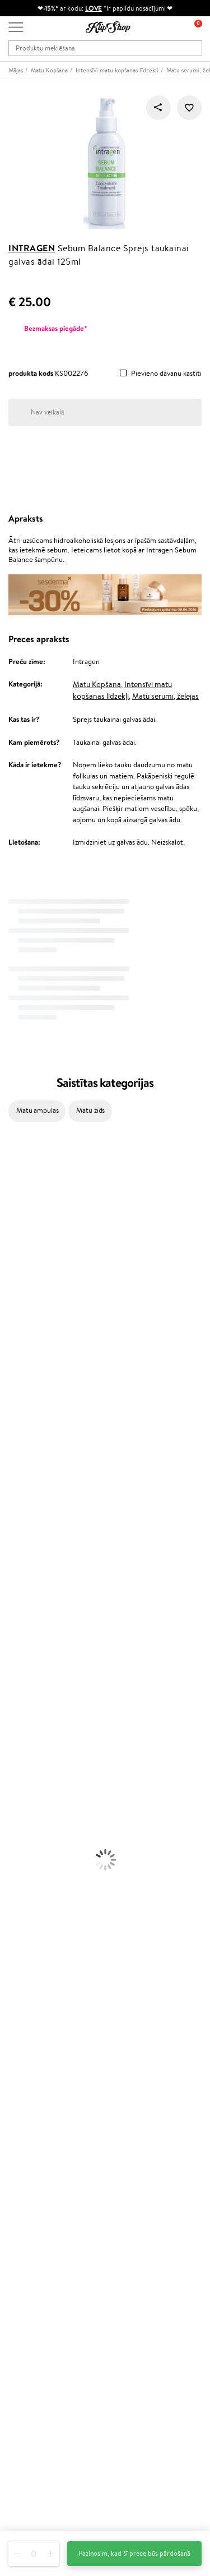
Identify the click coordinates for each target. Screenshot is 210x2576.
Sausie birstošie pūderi (34, 1816)
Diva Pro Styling (25, 1412)
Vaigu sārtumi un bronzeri (40, 1849)
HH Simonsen (21, 1510)
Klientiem (26, 2094)
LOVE (93, 8)
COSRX (12, 1313)
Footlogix (14, 1477)
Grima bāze (17, 1784)
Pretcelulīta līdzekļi (29, 1740)
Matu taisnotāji (23, 1652)
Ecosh (9, 1335)
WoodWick (17, 1291)
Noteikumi (24, 2030)
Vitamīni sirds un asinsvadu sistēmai (54, 1947)
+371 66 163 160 (33, 2434)
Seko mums (26, 2494)
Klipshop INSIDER (36, 2052)
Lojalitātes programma (43, 2223)
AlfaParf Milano (24, 1521)
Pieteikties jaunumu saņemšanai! (58, 2351)
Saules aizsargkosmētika (36, 1762)
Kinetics (12, 1466)
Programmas (30, 2191)
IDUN (9, 1543)
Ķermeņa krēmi (24, 1707)
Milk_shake (17, 1171)
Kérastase (15, 1204)
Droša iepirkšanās (35, 1991)
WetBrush (15, 1422)
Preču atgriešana (34, 1969)
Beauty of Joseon (27, 1269)
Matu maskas (20, 1630)
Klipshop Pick (29, 2234)
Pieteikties (36, 2396)
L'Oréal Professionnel (33, 1160)
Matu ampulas (37, 1110)
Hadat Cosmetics (27, 1193)
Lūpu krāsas (17, 1860)
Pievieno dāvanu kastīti (166, 374)
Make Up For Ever (27, 1565)
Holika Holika (20, 1499)
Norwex (12, 1226)
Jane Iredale (19, 1237)
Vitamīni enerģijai (27, 1893)
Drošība (20, 2063)
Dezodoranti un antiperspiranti (47, 1750)
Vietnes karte (29, 2074)
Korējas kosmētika (28, 1772)
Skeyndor (15, 1400)
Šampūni (13, 1609)
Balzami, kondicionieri (33, 1619)
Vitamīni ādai (20, 1904)
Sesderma (15, 1215)
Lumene (12, 1575)
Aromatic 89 (20, 1455)
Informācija (28, 2020)
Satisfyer (14, 1302)
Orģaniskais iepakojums (44, 1980)
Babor (9, 1182)
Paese (9, 1357)
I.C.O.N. (13, 1247)
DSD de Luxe (20, 1368)
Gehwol (12, 1259)
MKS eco (14, 1346)
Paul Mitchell (20, 1554)
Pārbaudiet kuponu (37, 2171)
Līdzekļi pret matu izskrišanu (43, 1641)
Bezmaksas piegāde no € (51, 1959)
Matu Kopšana (97, 684)
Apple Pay (24, 2042)
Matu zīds (90, 1110)
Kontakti (21, 2116)
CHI (6, 1488)
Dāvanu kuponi (31, 2160)
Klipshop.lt (24, 2265)
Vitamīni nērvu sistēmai (36, 1925)
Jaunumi (21, 2340)
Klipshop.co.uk (30, 2276)
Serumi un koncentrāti (35, 1718)
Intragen (31, 248)
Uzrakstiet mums (34, 2454)
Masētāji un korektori (33, 1805)
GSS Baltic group (37, 2254)
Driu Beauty (19, 1379)
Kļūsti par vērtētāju (38, 2213)
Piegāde (21, 2149)
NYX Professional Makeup (40, 1324)
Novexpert (17, 1587)
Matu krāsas (18, 1685)
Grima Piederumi (27, 1794)
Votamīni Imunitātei (31, 1937)
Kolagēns (14, 1882)
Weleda (12, 1532)
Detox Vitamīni (24, 1915)
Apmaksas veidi (31, 2138)
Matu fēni (15, 1663)
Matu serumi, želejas (165, 696)
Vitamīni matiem (26, 1871)
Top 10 (18, 2201)
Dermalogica (20, 1280)
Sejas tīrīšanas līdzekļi (32, 1729)
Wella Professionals (30, 1390)
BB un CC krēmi (25, 1827)
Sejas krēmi (17, 1696)
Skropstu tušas (22, 1838)
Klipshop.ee (26, 2287)
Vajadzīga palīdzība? (38, 2423)
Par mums (24, 2105)
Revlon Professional (30, 1434)
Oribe (9, 1444)
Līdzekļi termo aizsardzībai (40, 1674)
